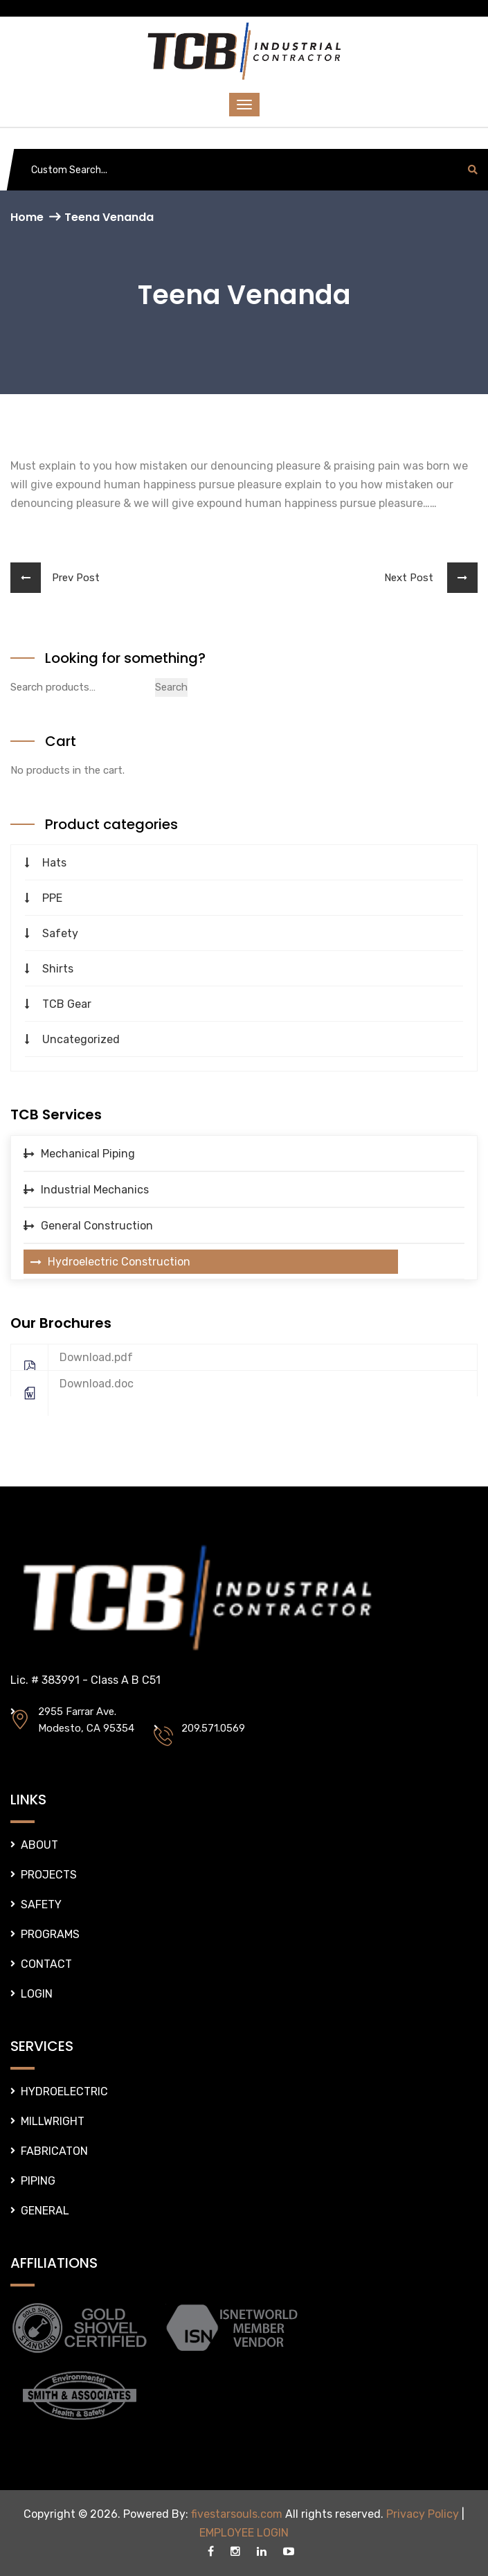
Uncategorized (81, 1039)
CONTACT (46, 1964)
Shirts (57, 968)
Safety (60, 933)
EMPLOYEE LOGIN (244, 2532)
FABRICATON (54, 2151)
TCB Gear (66, 1004)
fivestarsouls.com (236, 2514)
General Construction (97, 1225)
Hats (54, 862)
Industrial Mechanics (95, 1189)
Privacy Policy (422, 2514)
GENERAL (45, 2210)
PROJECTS (49, 1874)
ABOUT (39, 1844)
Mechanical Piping (88, 1153)
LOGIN (37, 1993)
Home (27, 217)
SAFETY (41, 1904)
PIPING (38, 2180)
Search (171, 687)
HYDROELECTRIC (64, 2091)
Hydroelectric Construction (119, 1261)
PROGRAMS (50, 1934)
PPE (52, 898)
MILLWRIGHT (52, 2121)
